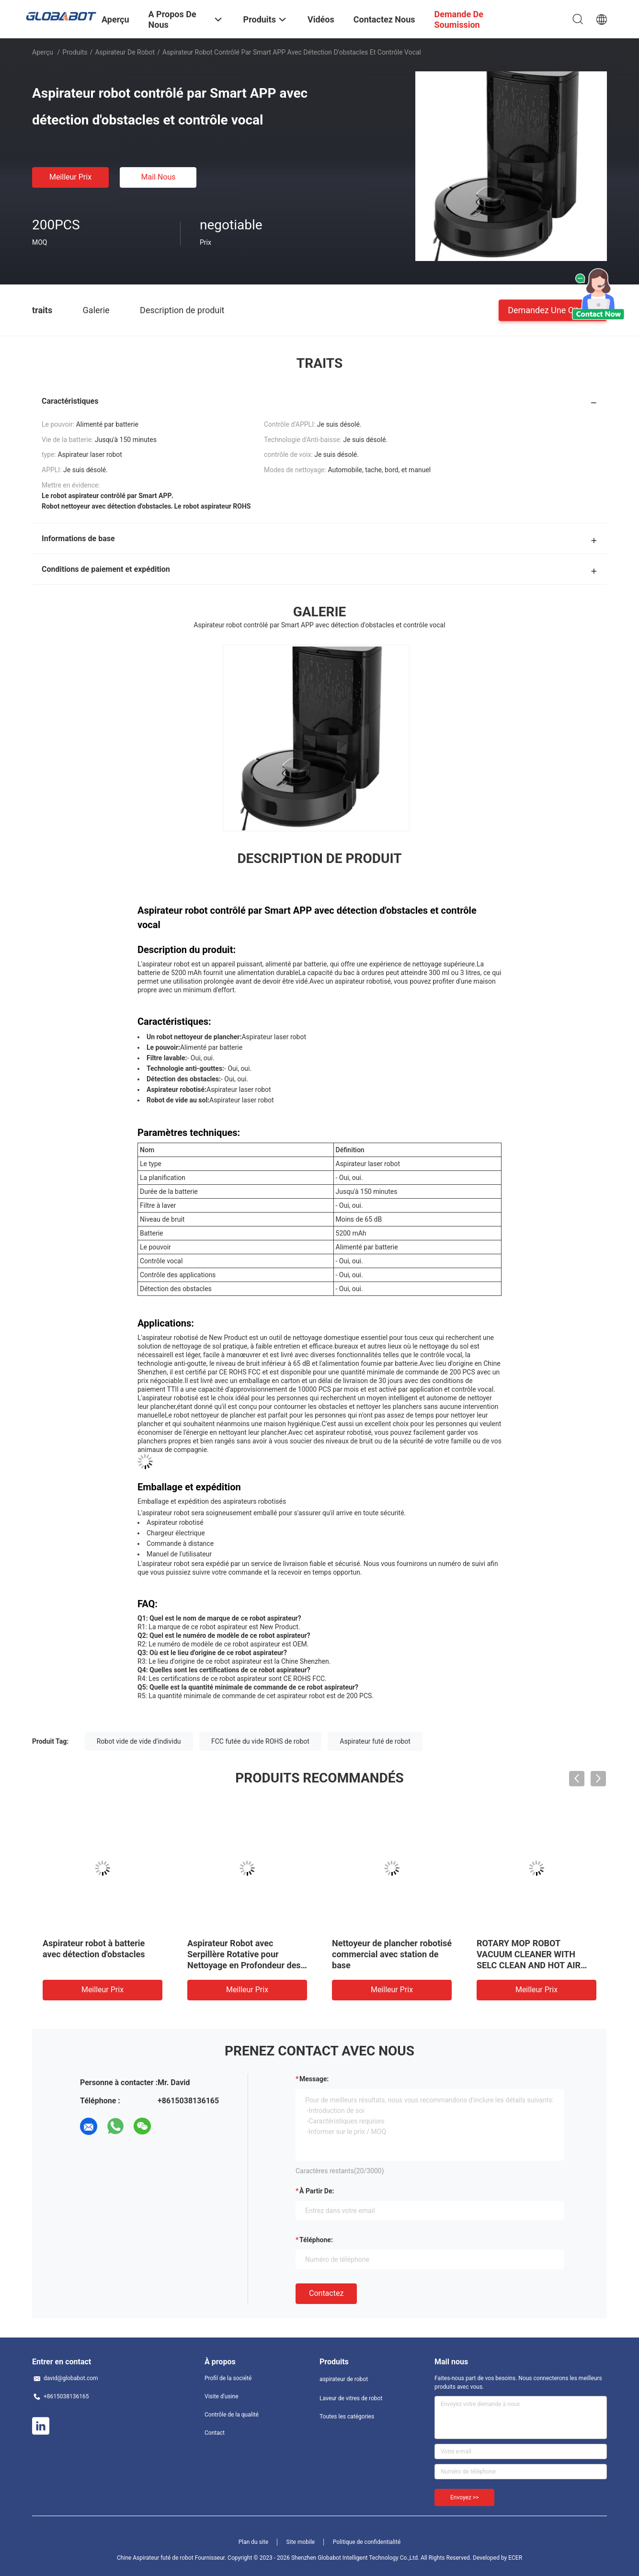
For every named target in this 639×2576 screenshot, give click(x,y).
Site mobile (300, 2542)
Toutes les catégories (347, 2416)
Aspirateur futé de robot (375, 1741)
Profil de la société (228, 2378)
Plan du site (253, 2542)
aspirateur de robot (125, 52)
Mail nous (158, 177)
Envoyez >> (464, 2497)
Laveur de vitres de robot (351, 2398)
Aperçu (42, 52)
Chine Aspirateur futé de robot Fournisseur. (172, 2557)
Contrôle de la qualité (232, 2414)
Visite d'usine (222, 2396)
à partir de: (316, 2191)
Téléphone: (316, 2240)
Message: (314, 2079)
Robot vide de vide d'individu (139, 1741)
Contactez (326, 2293)
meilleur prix (70, 177)
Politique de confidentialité (367, 2542)
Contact (215, 2432)
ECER (515, 2557)
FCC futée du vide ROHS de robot (260, 1741)
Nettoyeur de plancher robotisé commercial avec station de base (392, 1954)
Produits (74, 52)
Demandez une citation (553, 310)
